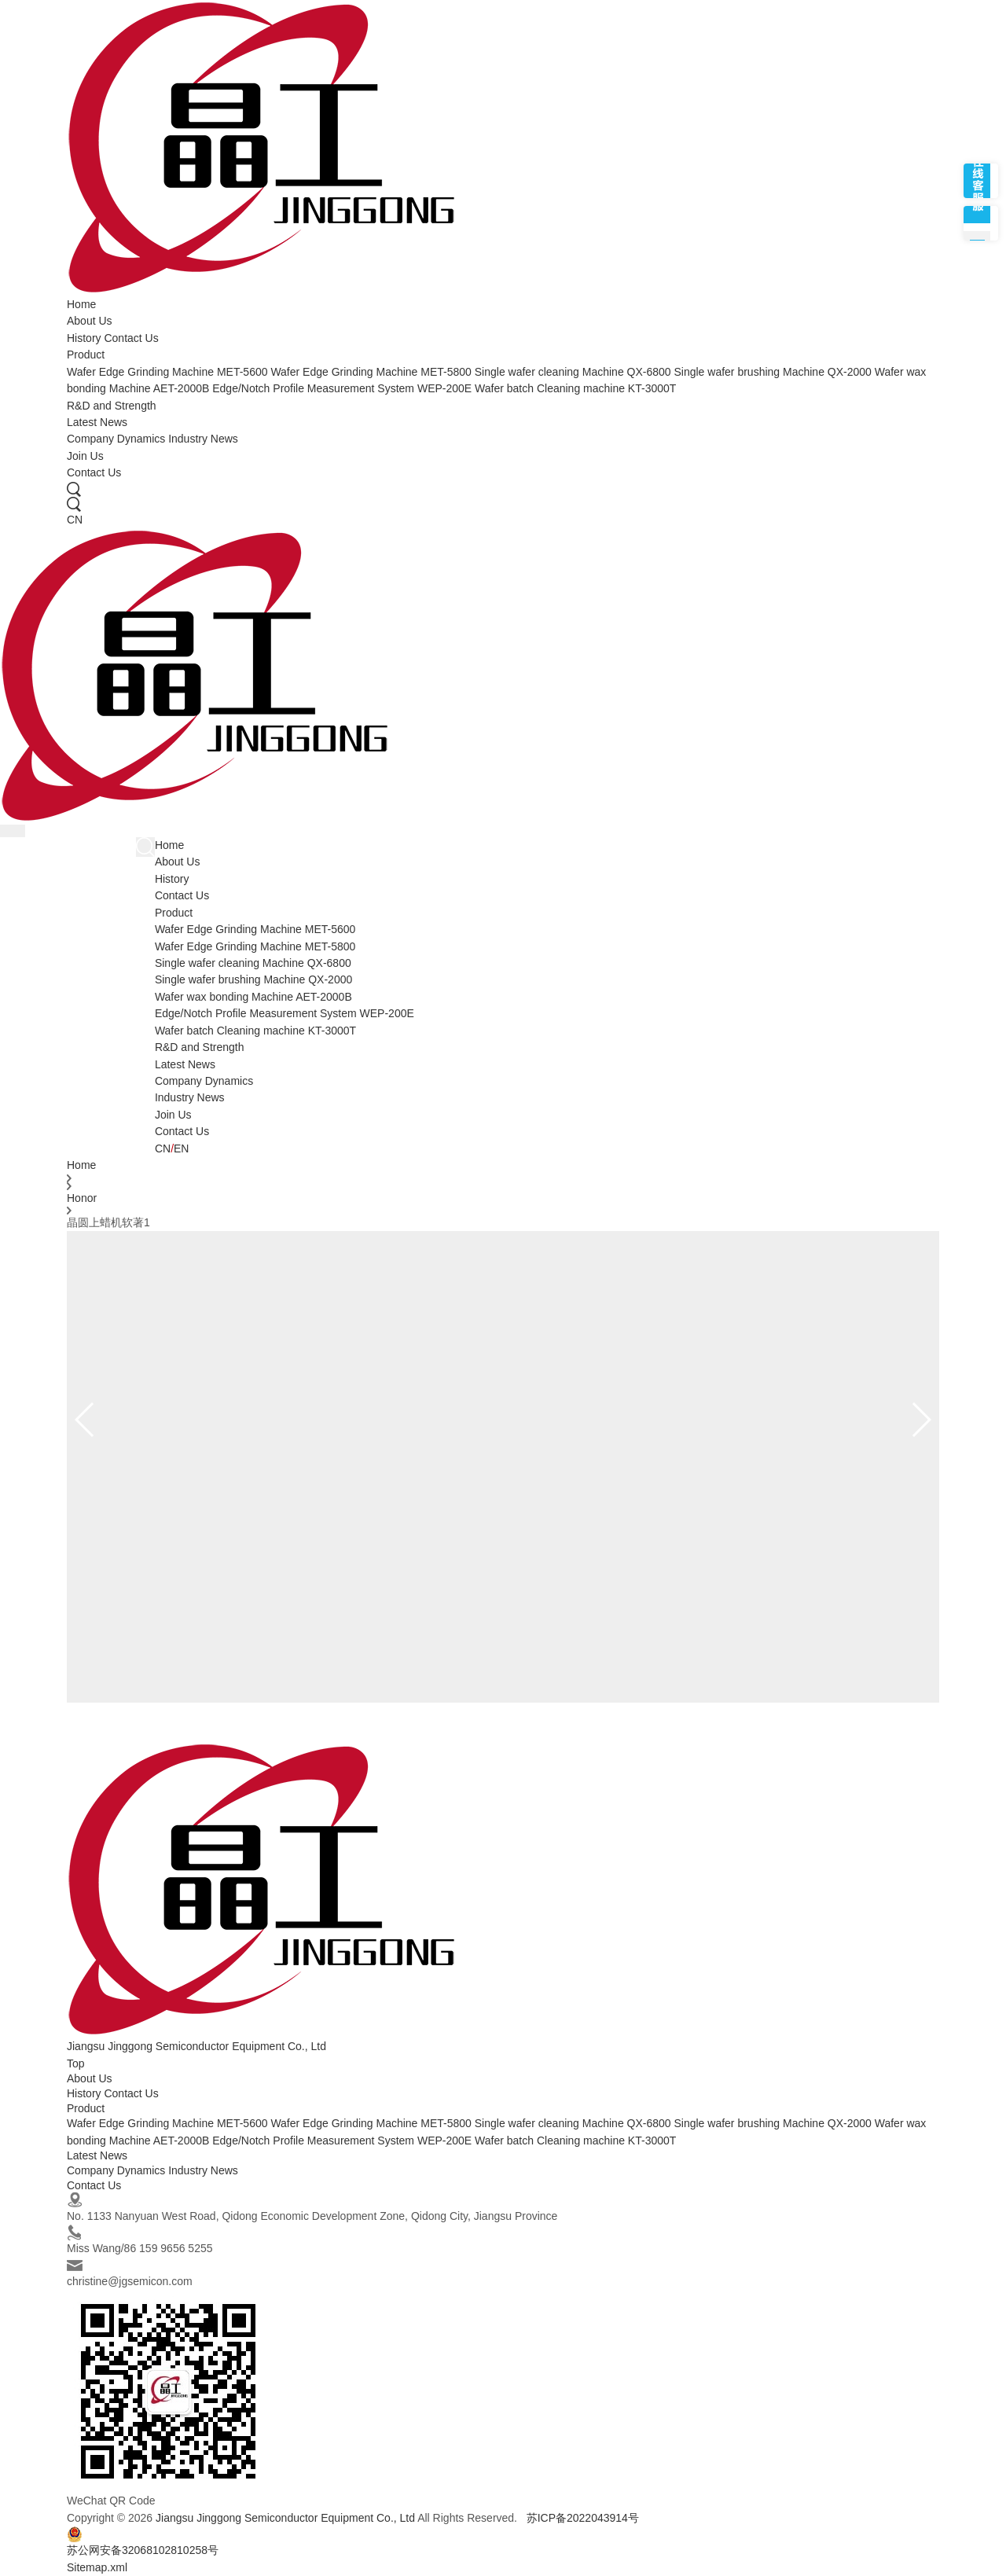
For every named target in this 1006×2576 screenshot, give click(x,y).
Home (81, 304)
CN (75, 519)
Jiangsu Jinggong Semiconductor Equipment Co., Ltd (285, 2518)
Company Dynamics (116, 438)
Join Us (85, 456)
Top (76, 2063)
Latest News (97, 422)
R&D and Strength (111, 405)
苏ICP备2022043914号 (583, 2518)
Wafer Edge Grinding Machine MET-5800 (371, 372)
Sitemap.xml (97, 2567)
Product (86, 354)
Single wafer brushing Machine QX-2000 (772, 372)
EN (181, 1148)
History (84, 338)
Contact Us (131, 338)
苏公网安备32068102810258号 (142, 2541)
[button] (920, 1419)
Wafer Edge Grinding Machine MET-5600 (167, 372)
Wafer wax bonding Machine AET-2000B (253, 996)
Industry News (203, 438)
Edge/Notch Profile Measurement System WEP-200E (342, 388)
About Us (89, 320)
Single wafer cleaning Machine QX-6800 (573, 372)
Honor (82, 1198)
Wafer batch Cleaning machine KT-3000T (575, 388)
